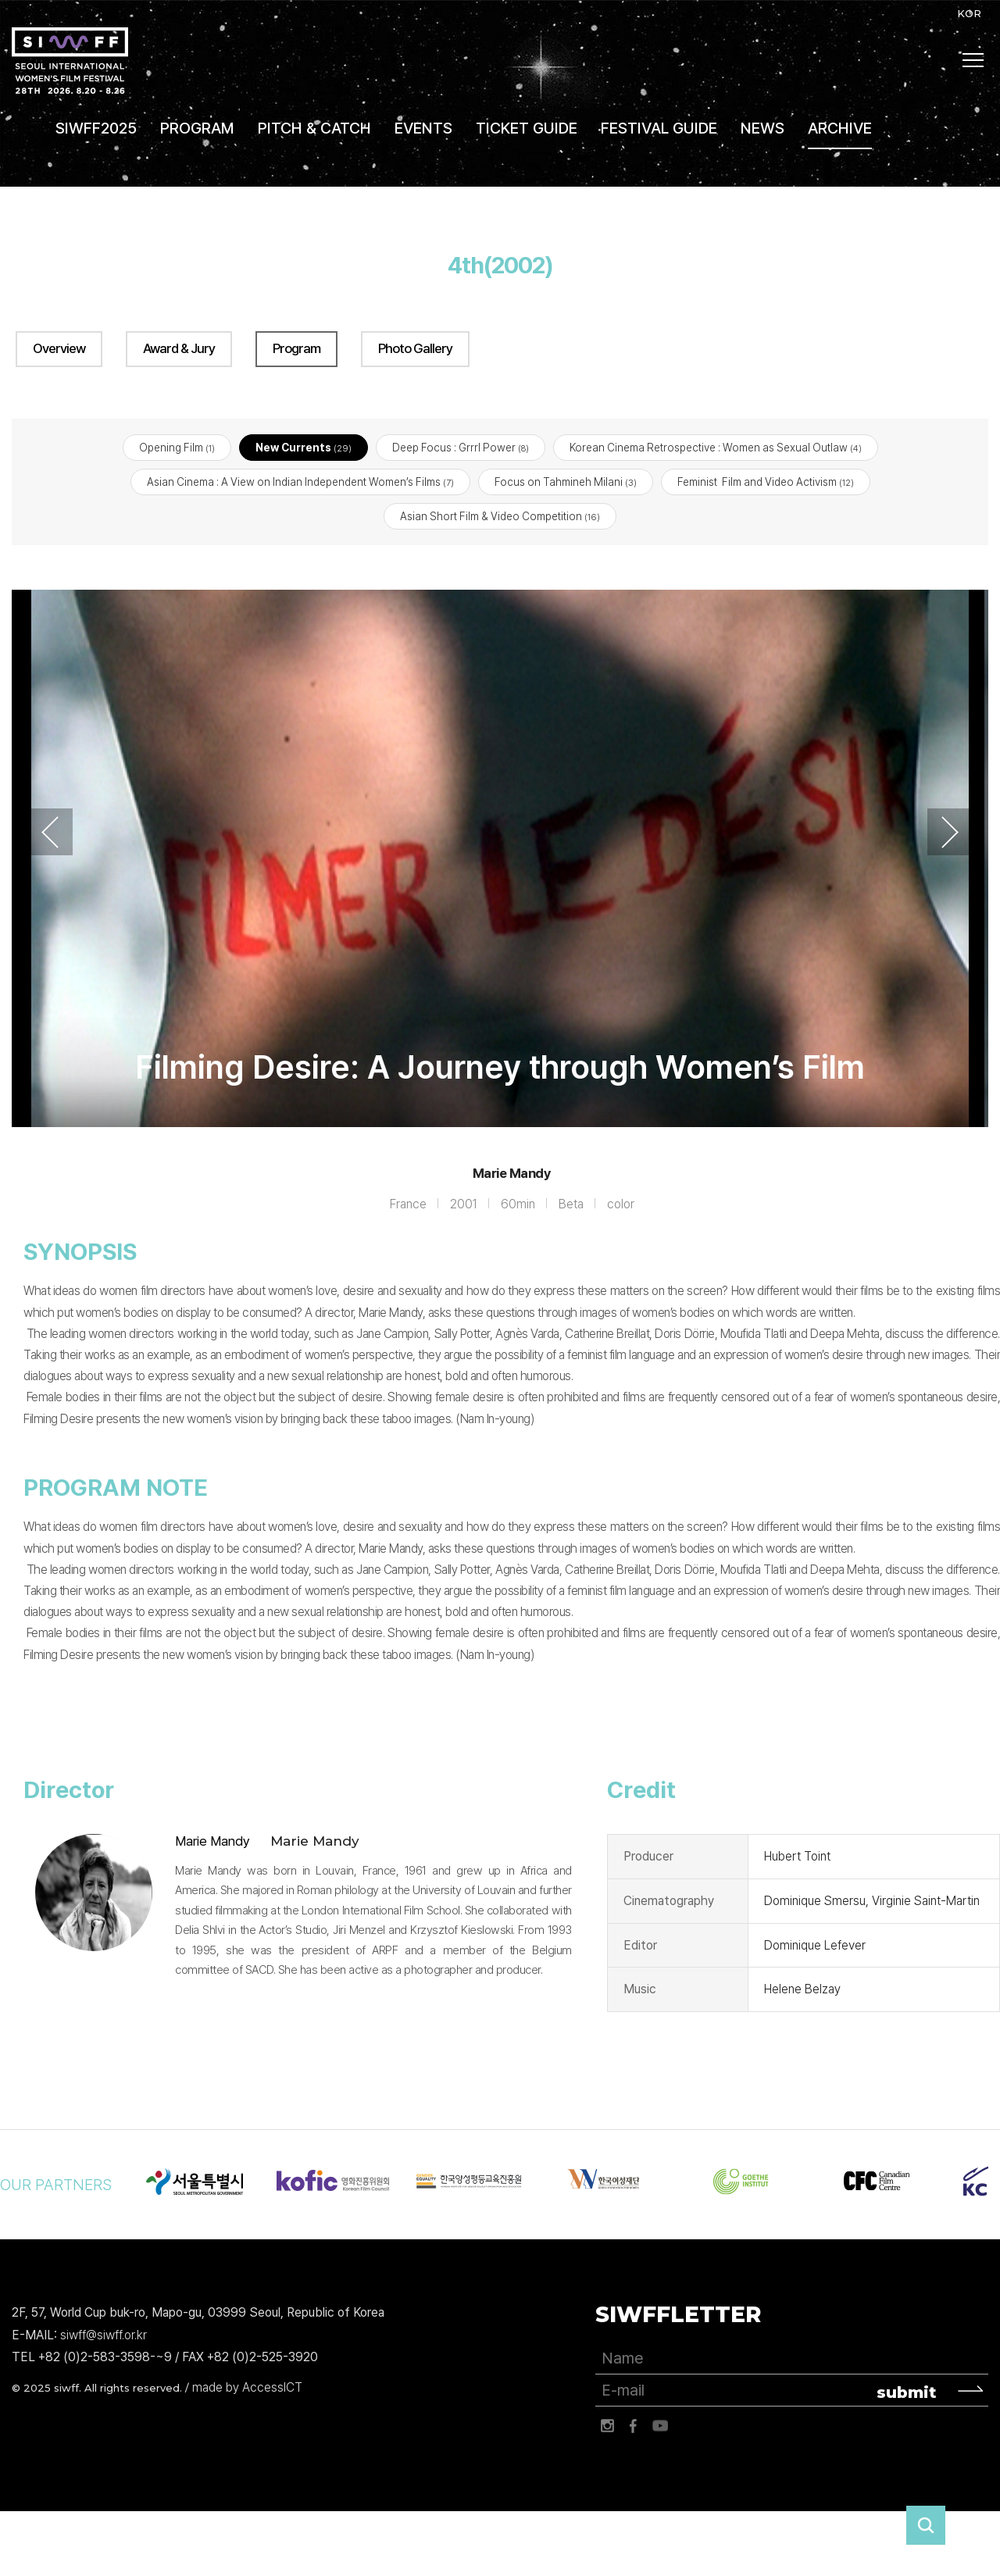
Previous (50, 832)
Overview (59, 348)
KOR (969, 13)
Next (950, 832)
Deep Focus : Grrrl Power (460, 448)
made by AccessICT (247, 2388)
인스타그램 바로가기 (607, 2427)
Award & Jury (179, 348)
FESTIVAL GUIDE (659, 128)
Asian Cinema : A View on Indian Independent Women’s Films (300, 482)
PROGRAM (197, 128)
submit (907, 2393)
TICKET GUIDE (526, 128)
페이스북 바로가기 (633, 2427)
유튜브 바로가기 (660, 2427)
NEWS (762, 128)
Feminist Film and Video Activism (765, 482)
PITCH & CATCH (314, 128)
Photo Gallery (415, 348)
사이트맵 (973, 60)
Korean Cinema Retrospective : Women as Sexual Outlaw (716, 448)
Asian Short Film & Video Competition (500, 517)
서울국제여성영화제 (70, 60)
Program (296, 348)
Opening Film (177, 448)
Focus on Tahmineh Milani (566, 482)
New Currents (303, 448)
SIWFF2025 (96, 128)
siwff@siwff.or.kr (103, 2335)
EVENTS (423, 128)
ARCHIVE (840, 128)
